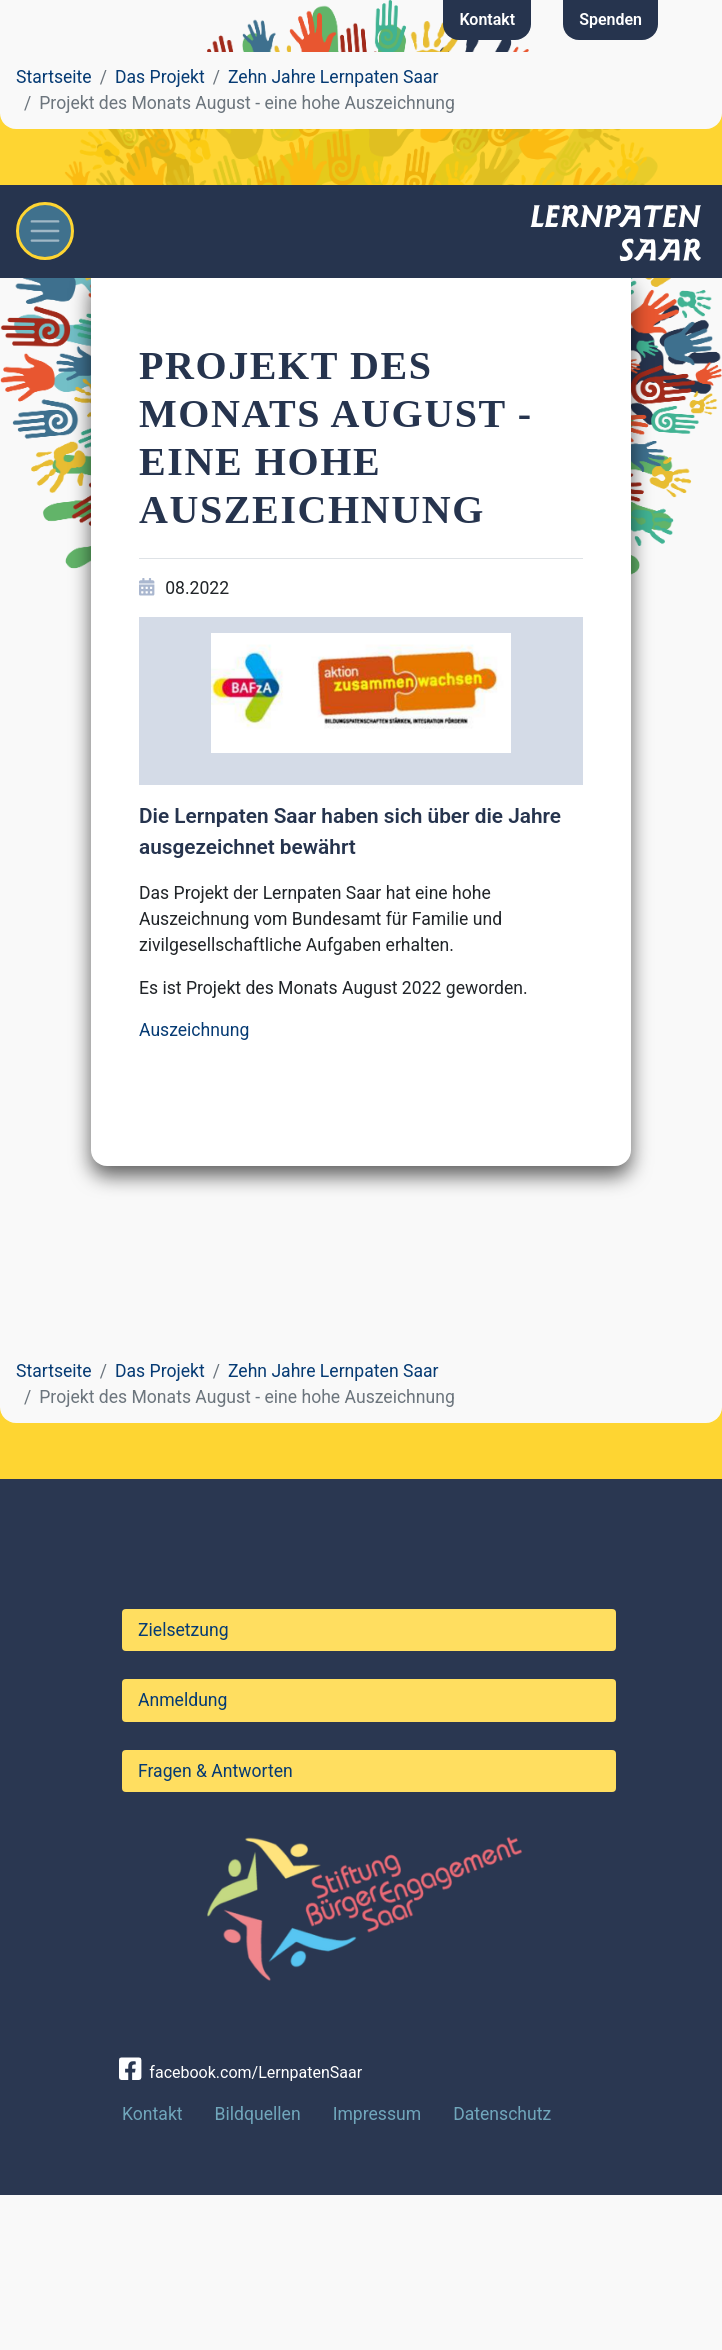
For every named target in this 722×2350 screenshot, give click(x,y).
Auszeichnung (194, 1030)
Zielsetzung (183, 1785)
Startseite (54, 77)
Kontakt (487, 19)
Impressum (377, 2268)
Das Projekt (160, 77)
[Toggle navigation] (45, 231)
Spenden (610, 19)
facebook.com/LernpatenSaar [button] (240, 2227)
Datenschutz (502, 2268)
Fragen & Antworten (215, 1925)
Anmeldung (182, 1855)
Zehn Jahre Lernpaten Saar (333, 77)
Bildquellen (258, 2268)
